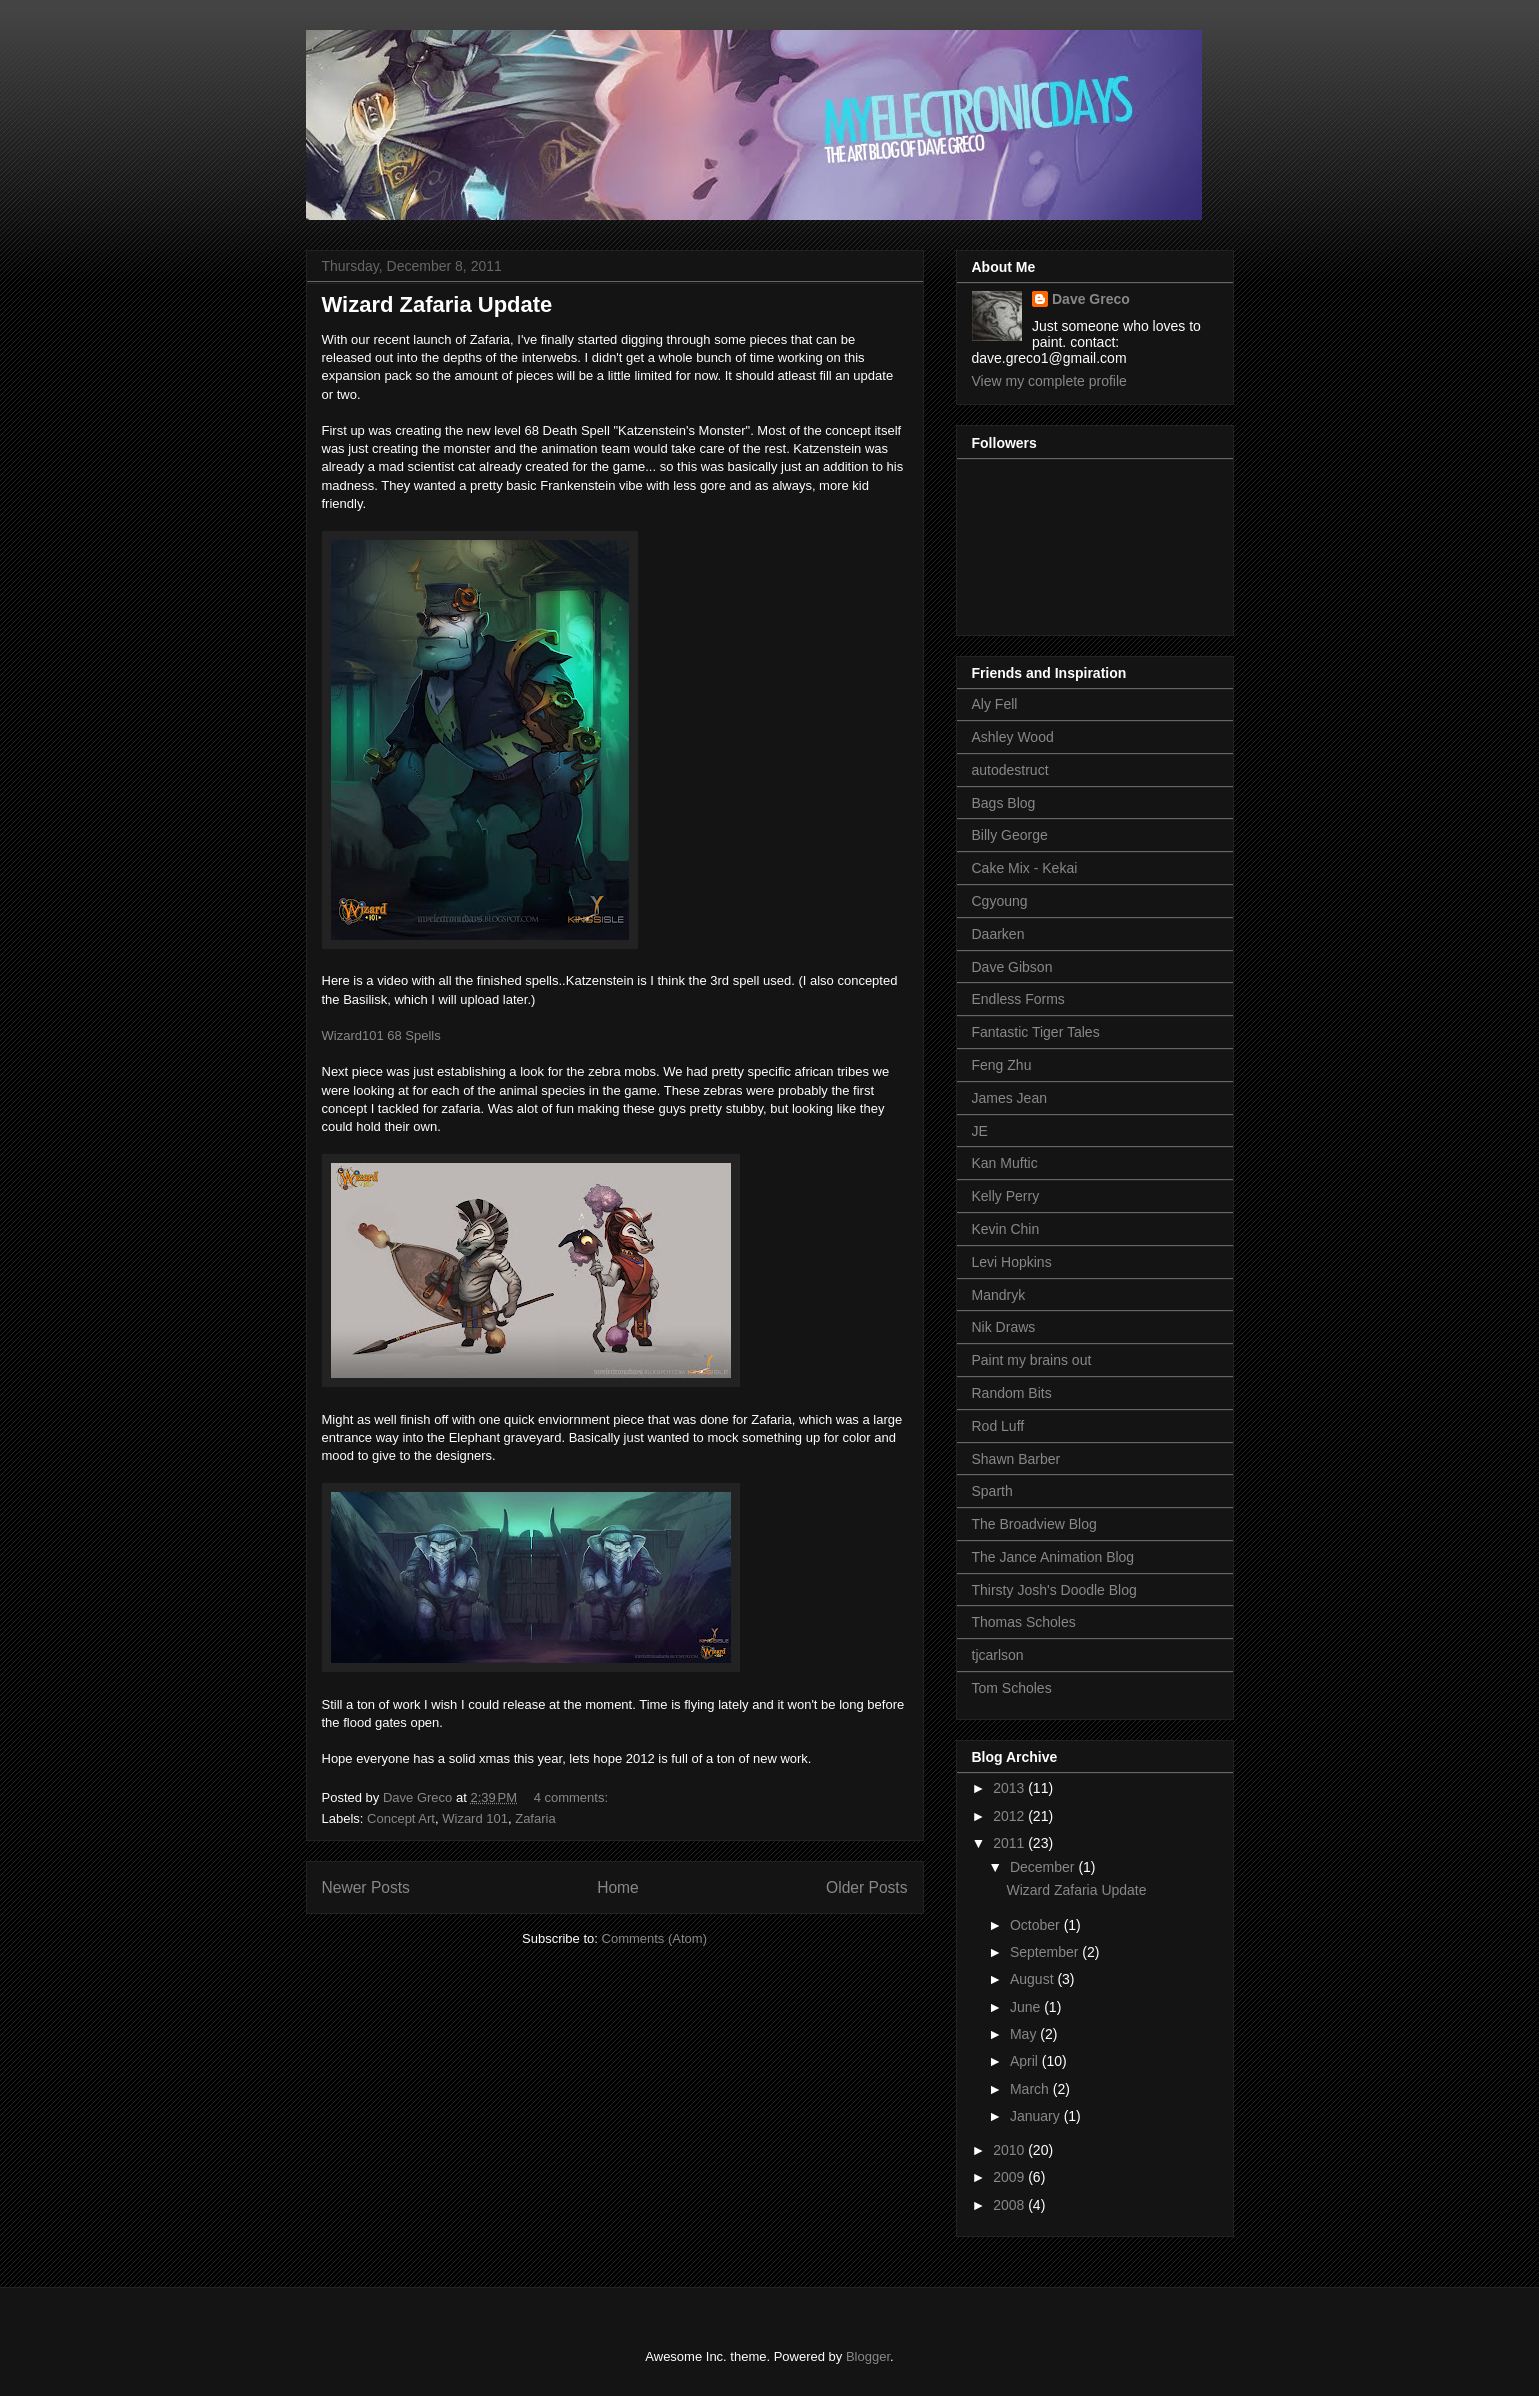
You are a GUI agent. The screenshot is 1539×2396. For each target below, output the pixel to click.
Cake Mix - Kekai (1025, 868)
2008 (1010, 2205)
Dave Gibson (1012, 967)
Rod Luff (998, 1426)
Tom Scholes (1012, 1688)
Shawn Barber (1016, 1459)
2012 (1010, 1816)
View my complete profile (1049, 381)
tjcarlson (998, 1655)
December (1044, 1867)
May (1025, 2034)
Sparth (992, 1491)
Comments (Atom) (654, 1938)
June (1027, 2007)
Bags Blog (1004, 803)
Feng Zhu (1002, 1065)
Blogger (868, 2356)
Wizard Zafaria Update (437, 304)
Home (618, 1887)
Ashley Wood (1013, 737)
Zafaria (535, 1818)
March (1031, 2089)
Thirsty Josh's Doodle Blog (1054, 1590)
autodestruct (1010, 770)
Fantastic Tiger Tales (1036, 1032)
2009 (1010, 2177)
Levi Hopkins (1012, 1262)
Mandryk (999, 1295)
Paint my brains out (1032, 1360)
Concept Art (401, 1818)
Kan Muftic (1005, 1163)
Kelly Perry (1006, 1196)
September (1046, 1952)
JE (980, 1131)
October (1037, 1925)
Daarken (998, 934)
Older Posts (866, 1887)
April (1026, 2061)
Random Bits (1012, 1393)
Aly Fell (995, 704)
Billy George (1010, 835)
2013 (1010, 1788)
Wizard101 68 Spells (381, 1035)
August (1033, 1979)
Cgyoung (1000, 901)
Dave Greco (1091, 299)
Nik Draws (1004, 1327)
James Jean (1009, 1098)
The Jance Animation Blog (1053, 1557)
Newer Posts (366, 1887)
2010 (1010, 2150)
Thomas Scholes (1024, 1622)
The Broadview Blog (1034, 1524)
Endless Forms (1018, 999)
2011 (1010, 1843)
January (1037, 2116)
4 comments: (573, 1797)
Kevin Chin (1006, 1229)
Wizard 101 (475, 1818)
